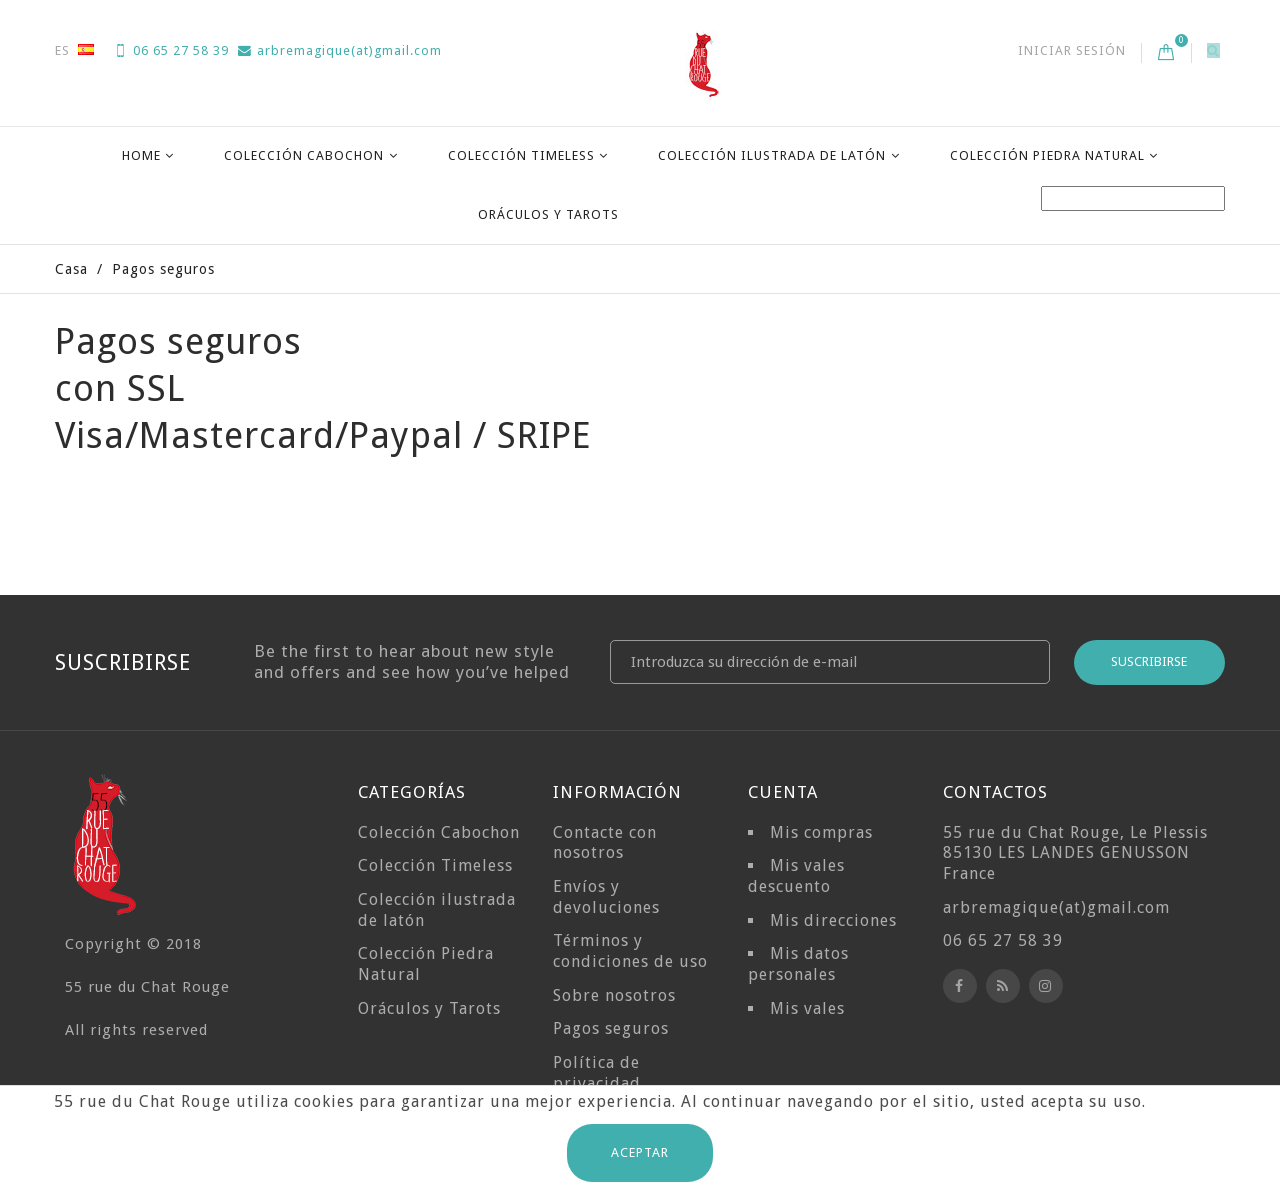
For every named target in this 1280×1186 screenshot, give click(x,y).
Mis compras (821, 832)
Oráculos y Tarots (548, 214)
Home (141, 155)
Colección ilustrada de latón (772, 155)
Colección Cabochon (304, 155)
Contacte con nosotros (605, 843)
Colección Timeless (521, 155)
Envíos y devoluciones (606, 897)
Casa (71, 269)
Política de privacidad (597, 1073)
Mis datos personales (798, 964)
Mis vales (807, 1008)
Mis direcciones (833, 920)
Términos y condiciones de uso (630, 951)
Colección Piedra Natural (1047, 155)
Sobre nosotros (614, 995)
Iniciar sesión (1072, 50)
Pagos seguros (611, 1028)
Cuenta (783, 792)
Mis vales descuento (796, 876)
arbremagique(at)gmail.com (340, 50)
